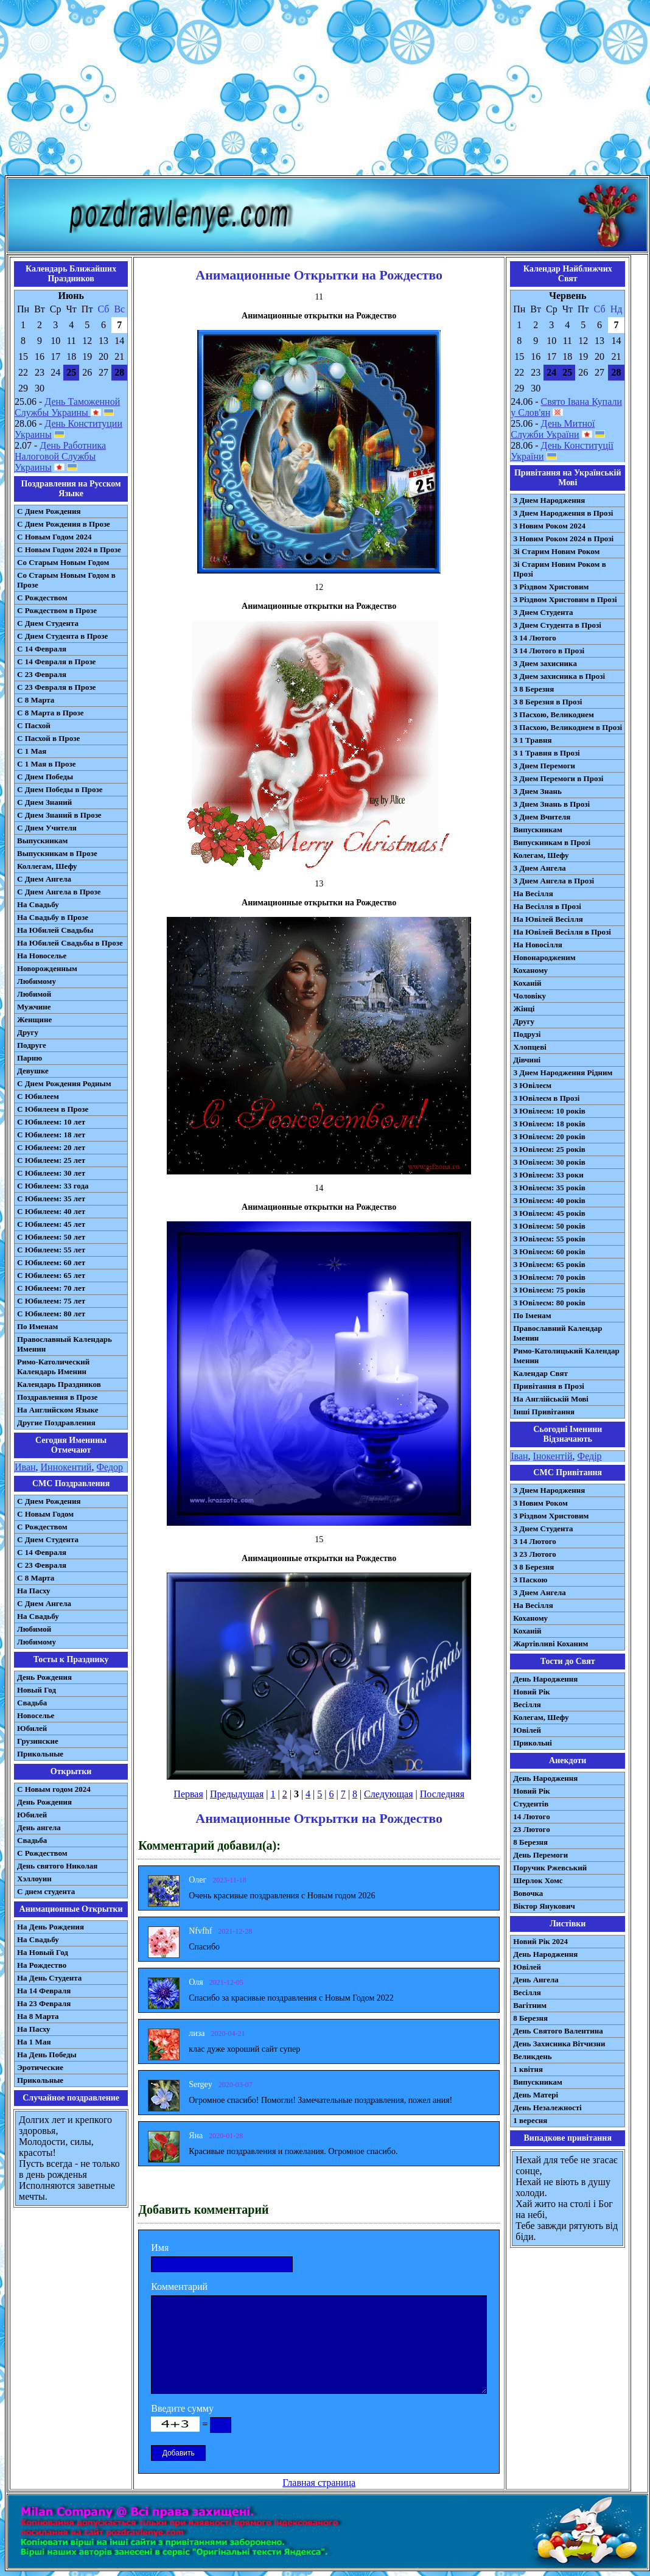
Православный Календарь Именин (64, 1344)
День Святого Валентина (558, 2030)
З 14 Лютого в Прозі (548, 650)
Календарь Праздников (59, 1384)
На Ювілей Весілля (548, 919)
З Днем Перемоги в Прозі (558, 778)
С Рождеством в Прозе (57, 610)
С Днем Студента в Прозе (62, 635)
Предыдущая (237, 1794)
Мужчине (34, 1006)
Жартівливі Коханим (550, 1643)
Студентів (530, 1803)
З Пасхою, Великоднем (553, 714)
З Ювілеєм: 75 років (549, 1289)
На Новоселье (41, 955)
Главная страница (318, 2482)
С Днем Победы (45, 776)
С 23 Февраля (41, 674)
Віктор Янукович (544, 1906)
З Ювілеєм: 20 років (549, 1136)
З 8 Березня (533, 688)
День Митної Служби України (553, 429)
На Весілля (533, 893)
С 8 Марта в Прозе (50, 712)
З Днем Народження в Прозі (563, 513)
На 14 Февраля (44, 1990)
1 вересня (530, 2120)
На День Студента (49, 1977)
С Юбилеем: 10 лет (51, 1121)
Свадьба (32, 1702)
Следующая (388, 1794)
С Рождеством (42, 597)
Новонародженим (544, 957)
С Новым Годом (45, 1513)
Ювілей (527, 1730)
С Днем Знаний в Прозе (59, 814)
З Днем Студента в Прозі (557, 625)
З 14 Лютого (534, 637)
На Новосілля (537, 944)
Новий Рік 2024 (540, 1941)
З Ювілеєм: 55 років (549, 1238)
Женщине (34, 1019)
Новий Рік (531, 1691)
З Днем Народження (549, 500)
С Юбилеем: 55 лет (51, 1249)
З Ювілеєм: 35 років (549, 1187)
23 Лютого (531, 1829)
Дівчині (526, 1059)
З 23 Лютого (534, 1554)
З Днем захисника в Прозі (559, 676)
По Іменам (532, 1315)
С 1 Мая (31, 751)
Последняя (442, 1794)
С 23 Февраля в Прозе (56, 687)
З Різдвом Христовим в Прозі (565, 599)
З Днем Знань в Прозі (551, 804)
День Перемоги (540, 1854)
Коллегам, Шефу (47, 866)
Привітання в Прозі (548, 1386)
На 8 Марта (38, 2016)
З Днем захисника (545, 663)
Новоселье (35, 1715)
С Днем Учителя (47, 827)
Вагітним (530, 2005)
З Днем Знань (537, 791)
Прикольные (40, 1753)
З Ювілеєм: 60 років (549, 1251)
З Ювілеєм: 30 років (549, 1162)
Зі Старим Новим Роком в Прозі (559, 569)
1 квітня (528, 2069)
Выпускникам (42, 840)
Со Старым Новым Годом (63, 562)
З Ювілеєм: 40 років (549, 1200)
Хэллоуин (34, 1878)
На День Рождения (50, 1926)
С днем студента (46, 1891)
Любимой (34, 993)
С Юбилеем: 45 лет (51, 1224)
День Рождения (44, 1677)
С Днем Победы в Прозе (60, 789)
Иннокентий (66, 1467)
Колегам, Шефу (540, 855)
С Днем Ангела (44, 878)
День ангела (39, 1827)
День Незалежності (547, 2107)
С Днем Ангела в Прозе (58, 891)
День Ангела (536, 1979)
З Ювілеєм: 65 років (549, 1264)
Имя (160, 2247)
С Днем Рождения (49, 511)
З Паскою (530, 1579)
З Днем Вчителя (541, 816)
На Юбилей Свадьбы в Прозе (70, 942)
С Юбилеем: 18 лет (51, 1134)
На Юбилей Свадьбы (55, 930)
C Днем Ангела (44, 1603)
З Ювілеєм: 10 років (549, 1110)
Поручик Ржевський (550, 1867)
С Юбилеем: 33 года (53, 1185)
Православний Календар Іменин (557, 1333)
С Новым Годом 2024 (54, 536)
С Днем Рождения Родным (64, 1083)
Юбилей (32, 1728)
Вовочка (528, 1893)
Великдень (532, 2056)
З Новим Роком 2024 (549, 525)
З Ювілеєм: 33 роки (548, 1174)
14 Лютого (531, 1816)
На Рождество (41, 1965)
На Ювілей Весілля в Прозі (562, 931)
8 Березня (530, 1842)
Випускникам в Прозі (551, 842)
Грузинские (37, 1741)
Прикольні (532, 1742)
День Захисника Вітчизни (559, 2043)
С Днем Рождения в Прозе (63, 523)
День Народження (545, 1678)
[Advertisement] (325, 90)
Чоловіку (529, 995)
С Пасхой (34, 725)
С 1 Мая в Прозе (46, 763)
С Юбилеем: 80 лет (51, 1313)
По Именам (37, 1326)
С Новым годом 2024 (54, 1789)
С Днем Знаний (44, 802)
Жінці (523, 1008)
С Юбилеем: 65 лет (51, 1275)
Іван (519, 1456)
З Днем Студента (543, 612)
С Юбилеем (38, 1096)
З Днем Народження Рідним (562, 1072)
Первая (188, 1794)
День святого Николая (57, 1865)
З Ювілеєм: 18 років (549, 1123)
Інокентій (553, 1456)
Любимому (36, 981)
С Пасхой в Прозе (48, 738)
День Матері (535, 2094)
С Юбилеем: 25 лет (51, 1160)
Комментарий (179, 2286)
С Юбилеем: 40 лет (51, 1211)
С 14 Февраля (41, 648)
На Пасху (34, 1590)
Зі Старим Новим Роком (556, 551)
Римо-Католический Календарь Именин (53, 1366)
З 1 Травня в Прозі (546, 752)
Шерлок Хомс (537, 1880)
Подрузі (526, 1034)
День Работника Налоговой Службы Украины (60, 456)
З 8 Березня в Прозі (547, 701)
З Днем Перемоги (544, 765)
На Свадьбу (38, 904)
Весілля (527, 1704)
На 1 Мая (34, 2041)
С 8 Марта (35, 699)
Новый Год (36, 1689)
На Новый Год (42, 1952)
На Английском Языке (57, 1409)
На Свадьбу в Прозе (52, 917)
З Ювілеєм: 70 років (549, 1277)
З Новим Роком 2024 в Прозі (563, 538)
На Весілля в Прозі (547, 906)
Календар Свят (540, 1373)
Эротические (40, 2067)
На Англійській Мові (551, 1398)
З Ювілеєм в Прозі (546, 1098)
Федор (109, 1467)
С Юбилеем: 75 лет (51, 1300)
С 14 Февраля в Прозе (56, 661)
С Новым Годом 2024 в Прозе (69, 549)
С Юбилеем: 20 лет (51, 1147)
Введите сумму (182, 2408)
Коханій (527, 983)
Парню (29, 1057)
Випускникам (537, 829)
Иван (25, 1467)
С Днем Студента (48, 623)
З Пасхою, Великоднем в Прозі (567, 727)
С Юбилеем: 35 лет (51, 1198)
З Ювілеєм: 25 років (549, 1149)
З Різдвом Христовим (551, 586)
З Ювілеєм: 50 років (549, 1225)
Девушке (33, 1070)
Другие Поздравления (56, 1422)
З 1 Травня (532, 740)
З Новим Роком (540, 1502)
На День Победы (47, 2054)
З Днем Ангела (539, 867)
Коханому (530, 970)
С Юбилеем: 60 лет (51, 1262)
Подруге (31, 1045)
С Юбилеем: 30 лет (51, 1172)
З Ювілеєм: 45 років (549, 1213)
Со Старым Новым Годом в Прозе (66, 579)
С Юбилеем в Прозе (52, 1109)
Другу (27, 1032)
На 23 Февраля (44, 2003)
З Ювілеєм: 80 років (549, 1302)
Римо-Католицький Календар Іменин (566, 1355)
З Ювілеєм (532, 1085)
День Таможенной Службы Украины (67, 407)
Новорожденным (47, 968)
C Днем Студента (48, 1539)
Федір (589, 1456)
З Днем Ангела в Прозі (553, 880)
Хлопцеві (530, 1046)
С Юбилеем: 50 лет (51, 1236)
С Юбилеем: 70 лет (51, 1288)
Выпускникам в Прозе (57, 853)
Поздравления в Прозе (57, 1397)
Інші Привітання (544, 1411)
